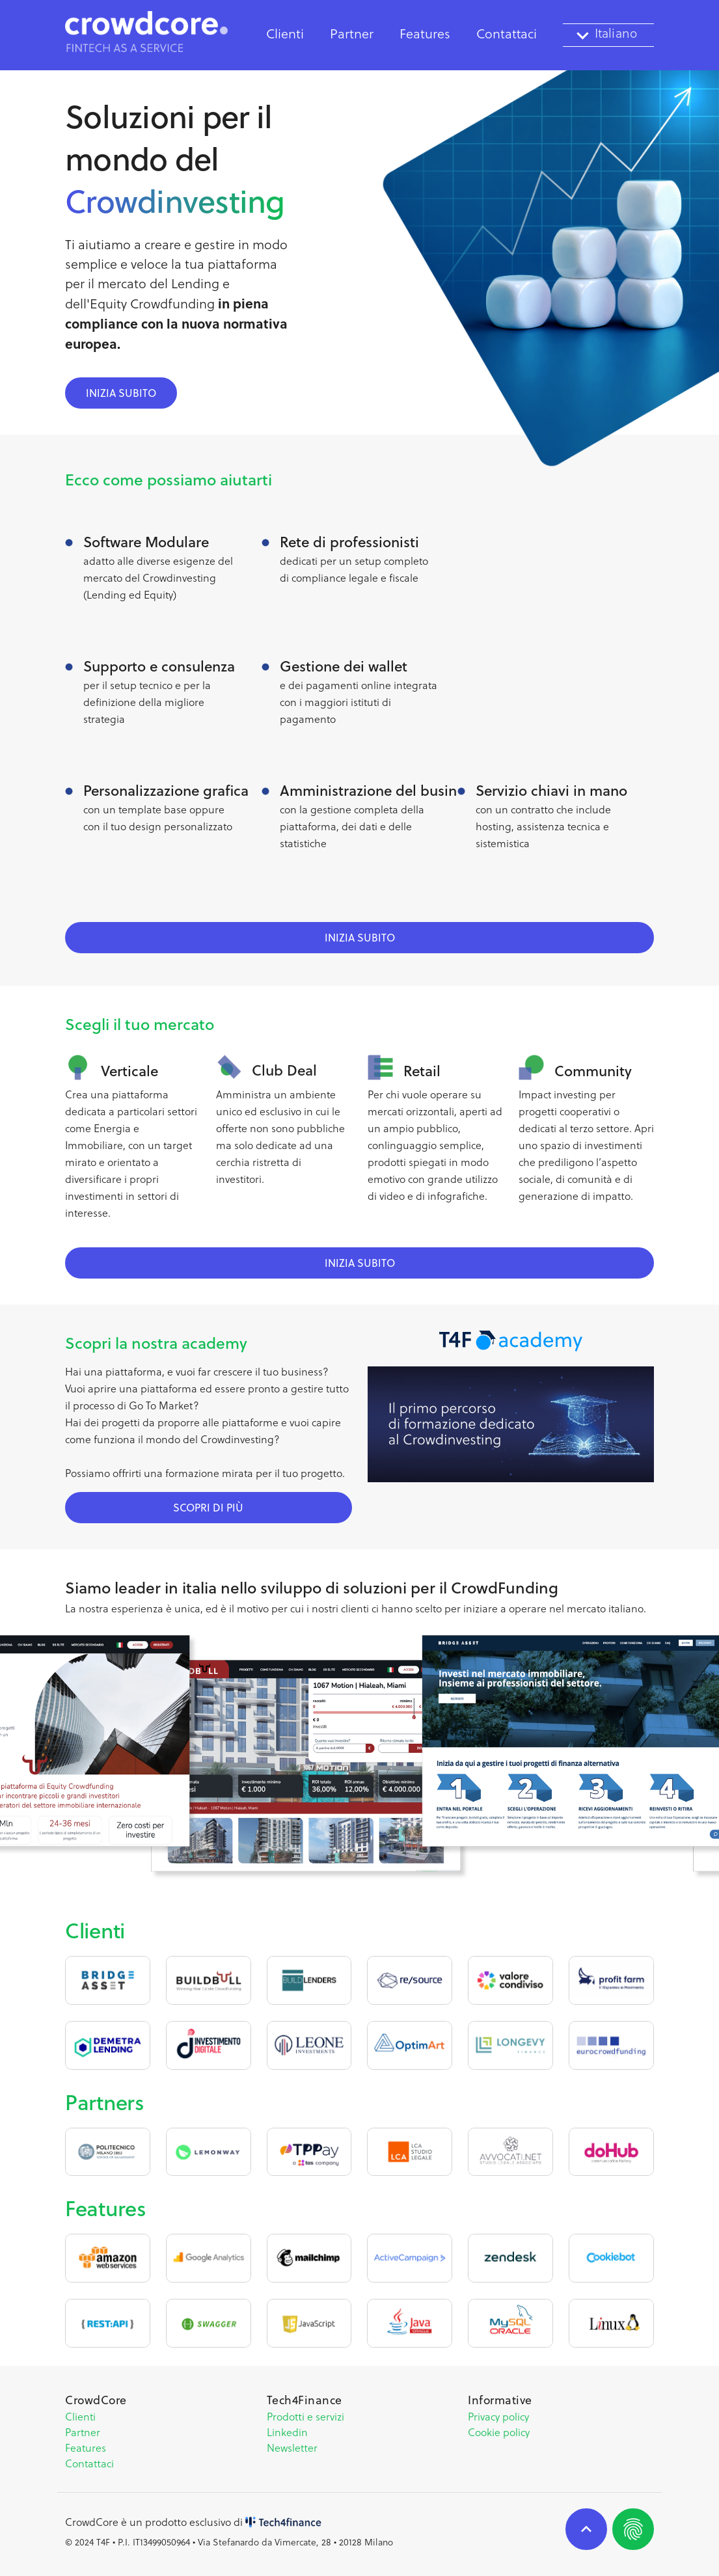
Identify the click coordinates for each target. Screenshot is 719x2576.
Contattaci (89, 2463)
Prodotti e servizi (305, 2416)
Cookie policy (499, 2432)
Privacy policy (498, 2416)
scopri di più (208, 1507)
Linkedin (287, 2432)
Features (425, 34)
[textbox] (608, 35)
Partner (351, 34)
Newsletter (292, 2448)
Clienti (285, 34)
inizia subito (121, 393)
